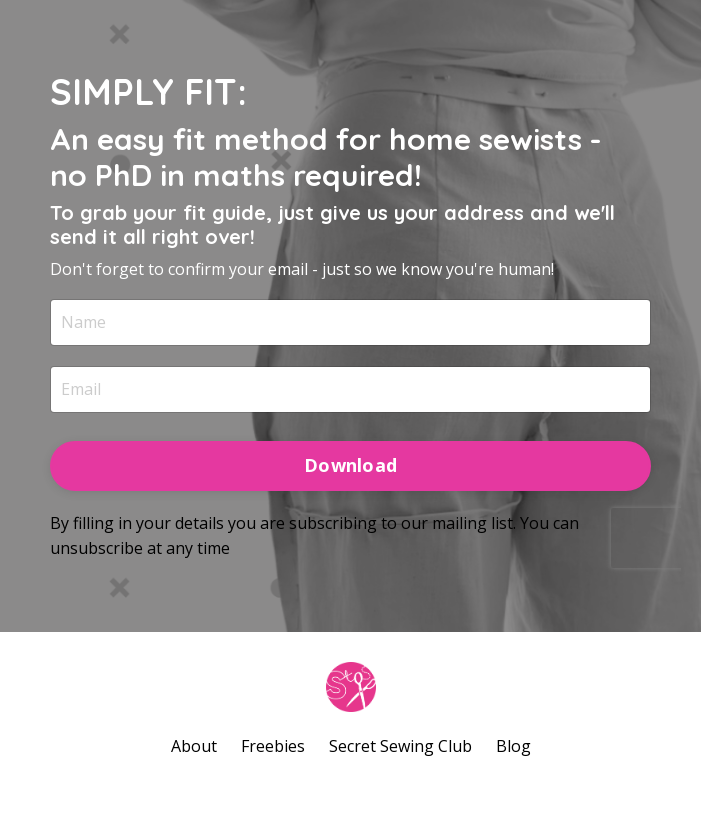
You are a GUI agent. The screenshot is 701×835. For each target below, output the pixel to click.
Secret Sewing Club (400, 746)
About (194, 746)
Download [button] (350, 465)
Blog (513, 746)
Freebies (273, 746)
